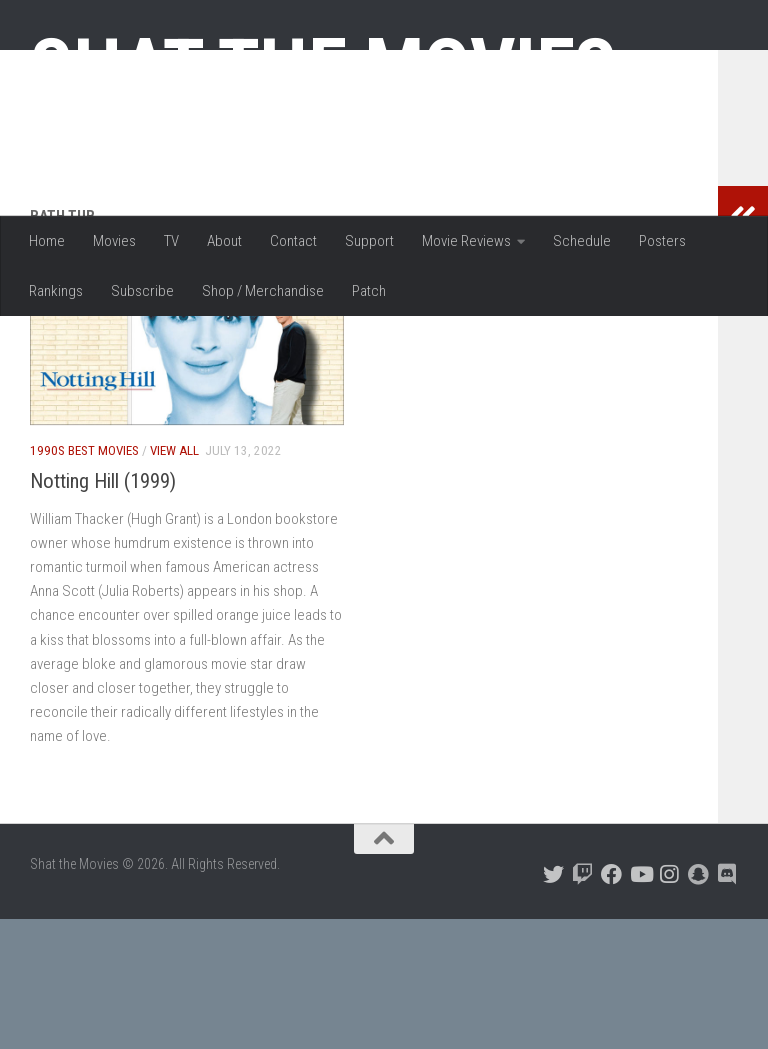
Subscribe (142, 291)
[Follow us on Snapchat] (698, 1004)
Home (47, 241)
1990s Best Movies (84, 580)
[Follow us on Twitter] (553, 1004)
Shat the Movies (323, 68)
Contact (293, 241)
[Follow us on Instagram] (669, 1004)
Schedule (582, 241)
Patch (369, 291)
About (224, 241)
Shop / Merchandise (263, 291)
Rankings (56, 291)
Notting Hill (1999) (103, 611)
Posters (662, 241)
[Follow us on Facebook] (611, 1004)
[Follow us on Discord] (727, 1004)
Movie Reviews (466, 241)
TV (171, 241)
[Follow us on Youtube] (640, 1004)
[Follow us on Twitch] (582, 1004)
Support (369, 241)
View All (174, 580)
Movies (114, 241)
